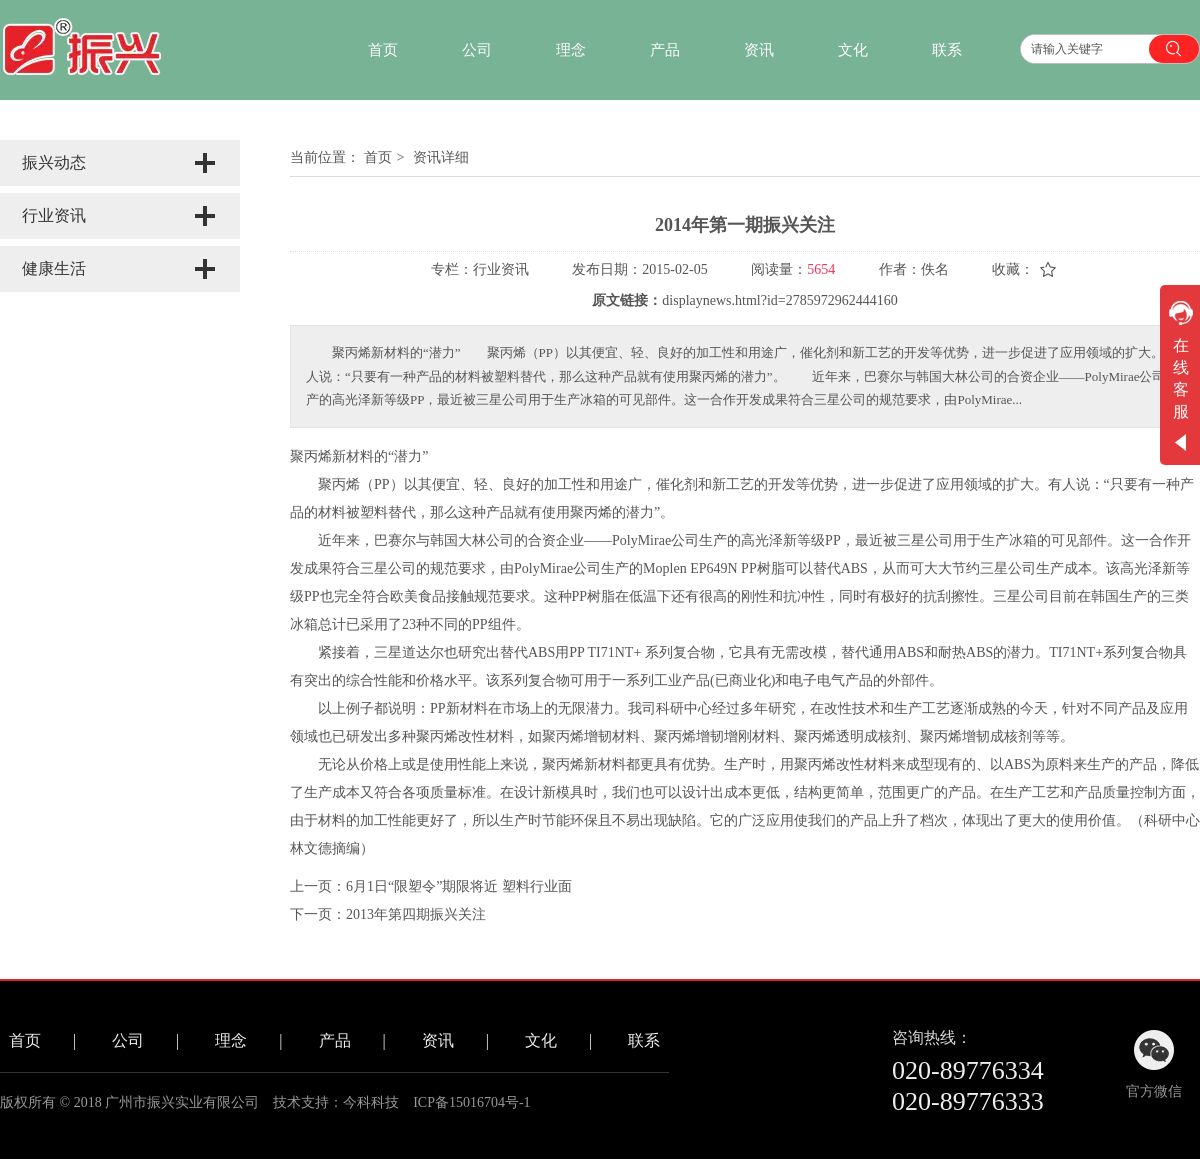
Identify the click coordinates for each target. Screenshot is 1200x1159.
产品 (335, 1040)
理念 (231, 1040)
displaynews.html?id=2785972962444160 (779, 300)
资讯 (438, 1040)
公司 (128, 1040)
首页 (378, 157)
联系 (644, 1040)
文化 (541, 1040)
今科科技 (371, 1102)
